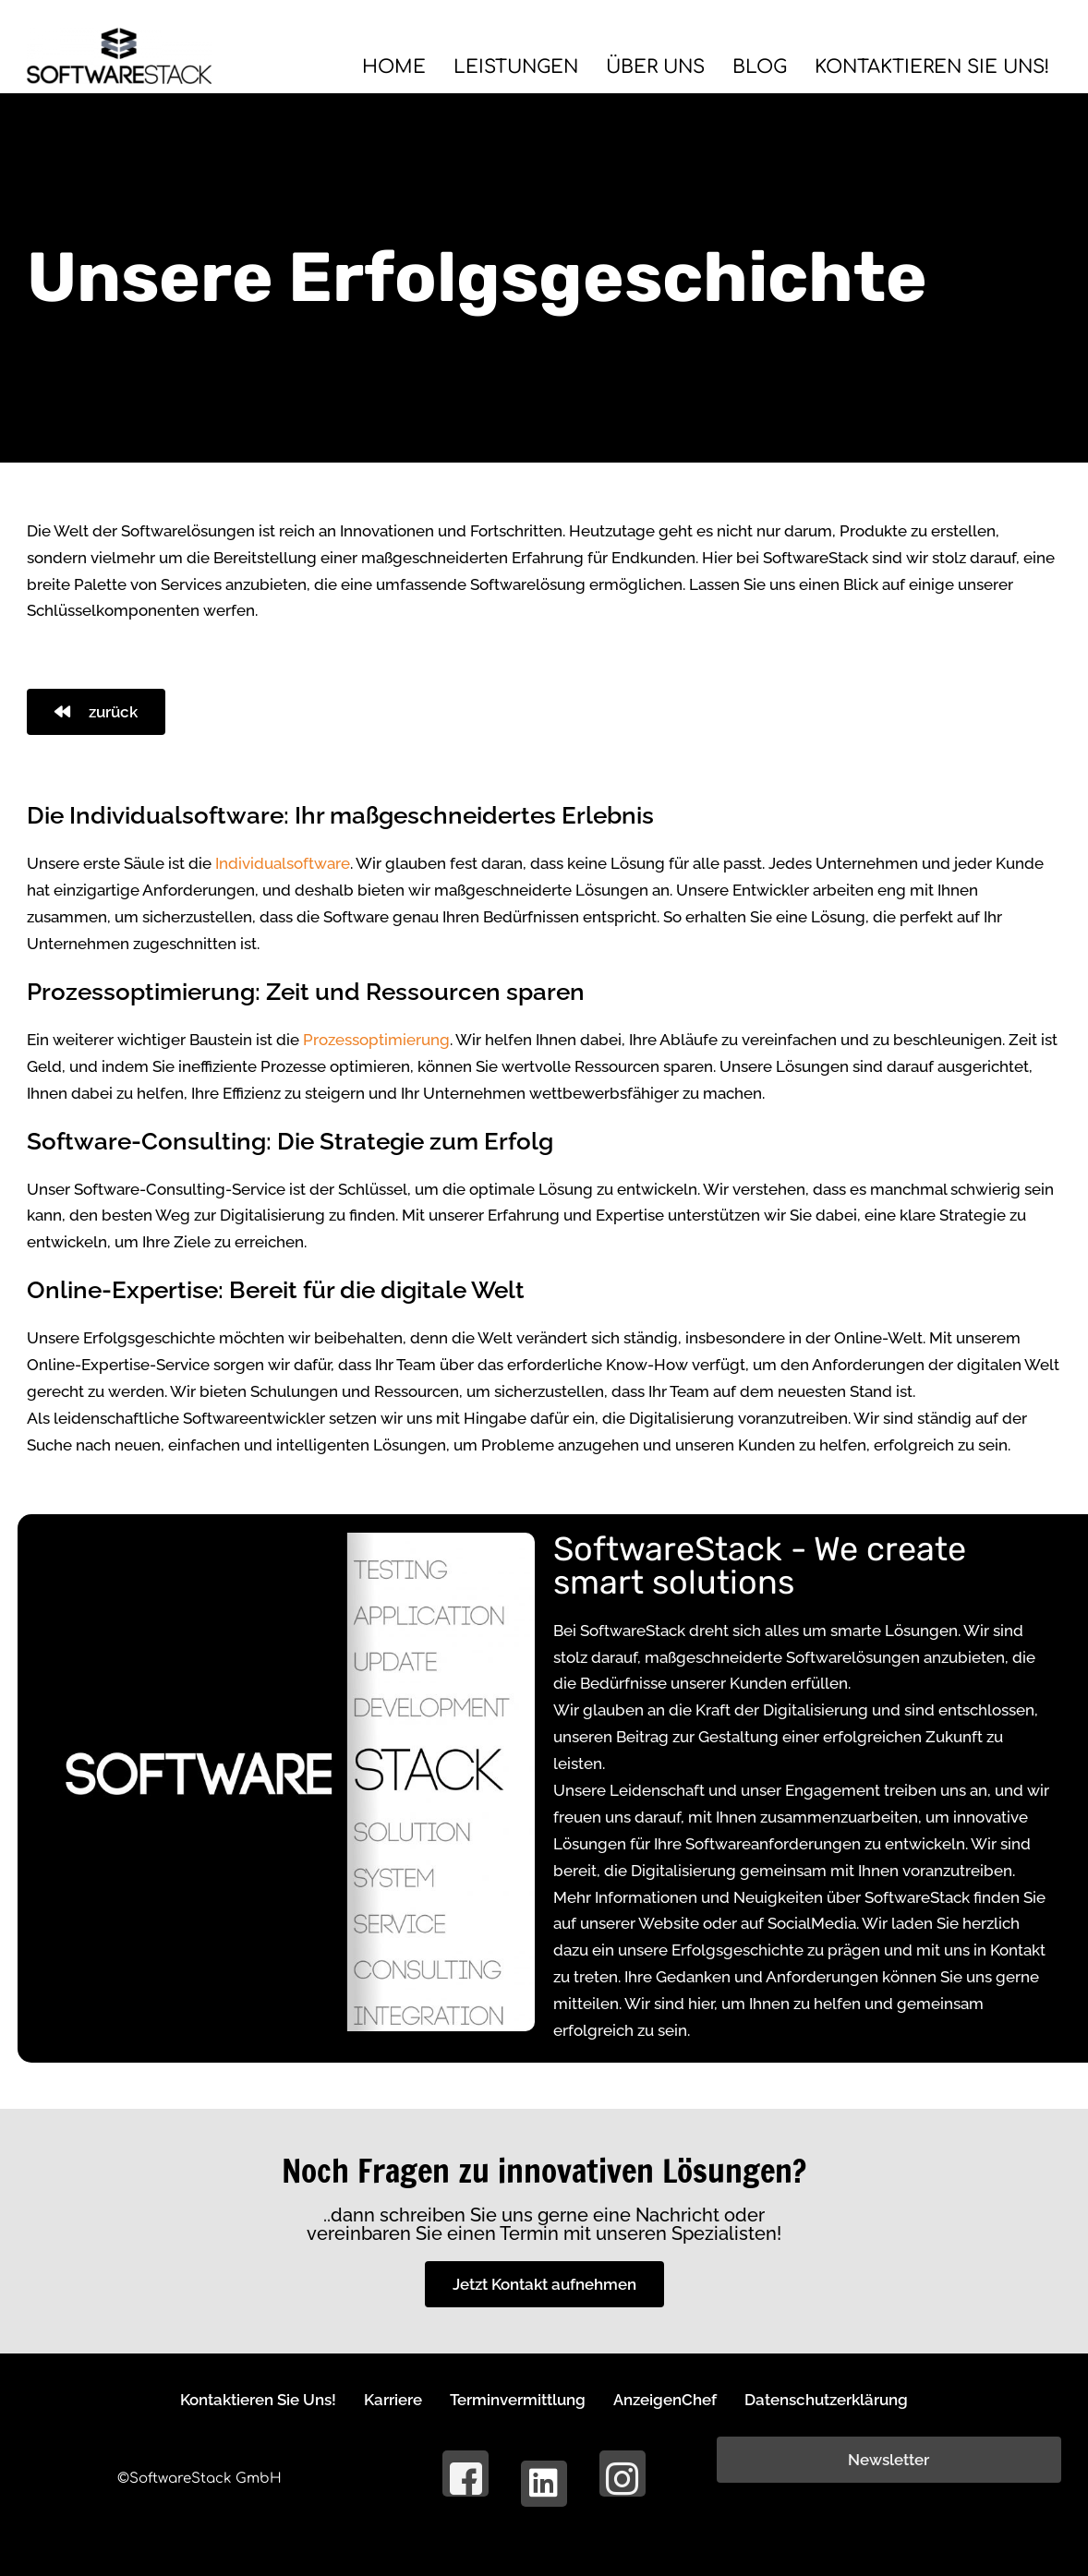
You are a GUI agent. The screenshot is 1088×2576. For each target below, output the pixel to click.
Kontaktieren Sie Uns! (924, 66)
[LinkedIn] (544, 2484)
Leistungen (487, 66)
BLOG (742, 66)
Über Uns (633, 66)
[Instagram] (622, 2473)
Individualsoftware (282, 863)
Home (359, 66)
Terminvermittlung (517, 2399)
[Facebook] (465, 2473)
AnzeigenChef (674, 2399)
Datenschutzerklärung (846, 2399)
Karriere (384, 2399)
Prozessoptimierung (376, 1039)
